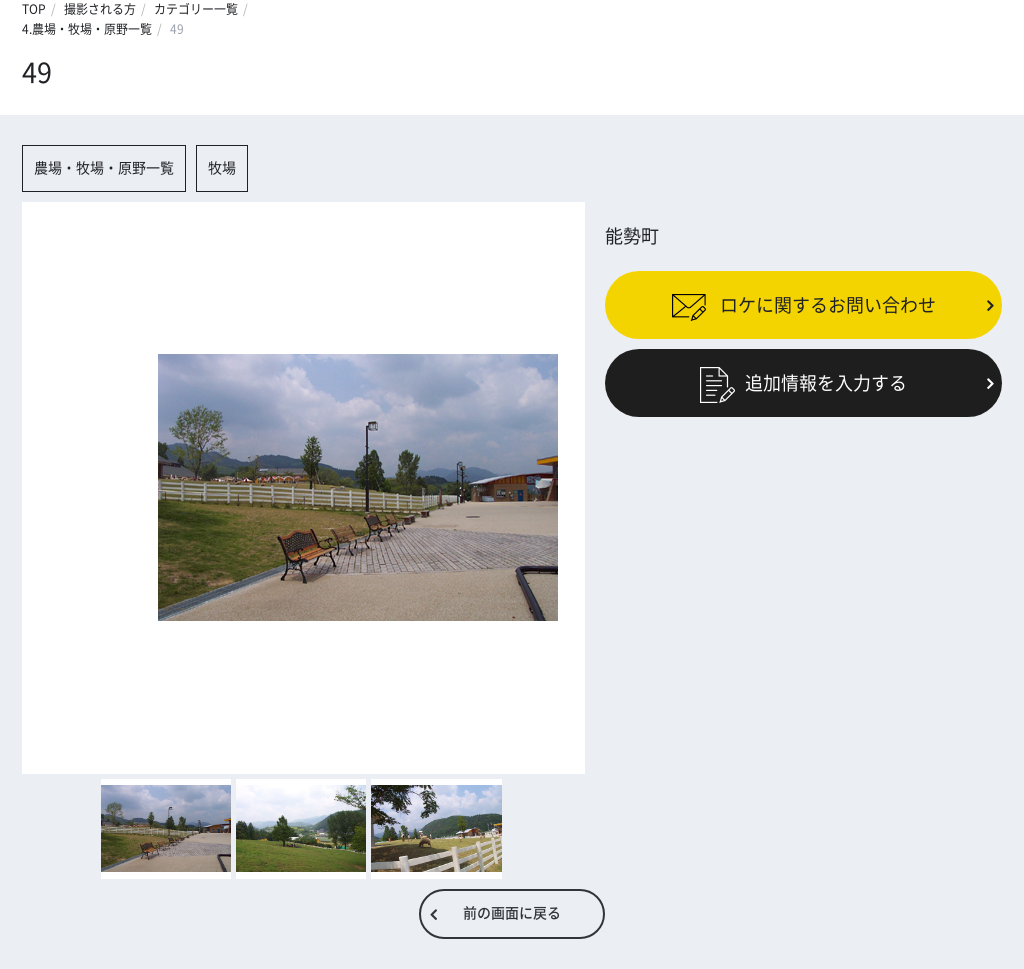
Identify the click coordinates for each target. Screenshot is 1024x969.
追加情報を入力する (803, 383)
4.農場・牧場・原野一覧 (87, 29)
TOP (34, 9)
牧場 (222, 168)
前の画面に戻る (512, 913)
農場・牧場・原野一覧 (104, 168)
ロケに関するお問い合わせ (803, 304)
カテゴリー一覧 (196, 9)
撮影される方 (100, 9)
